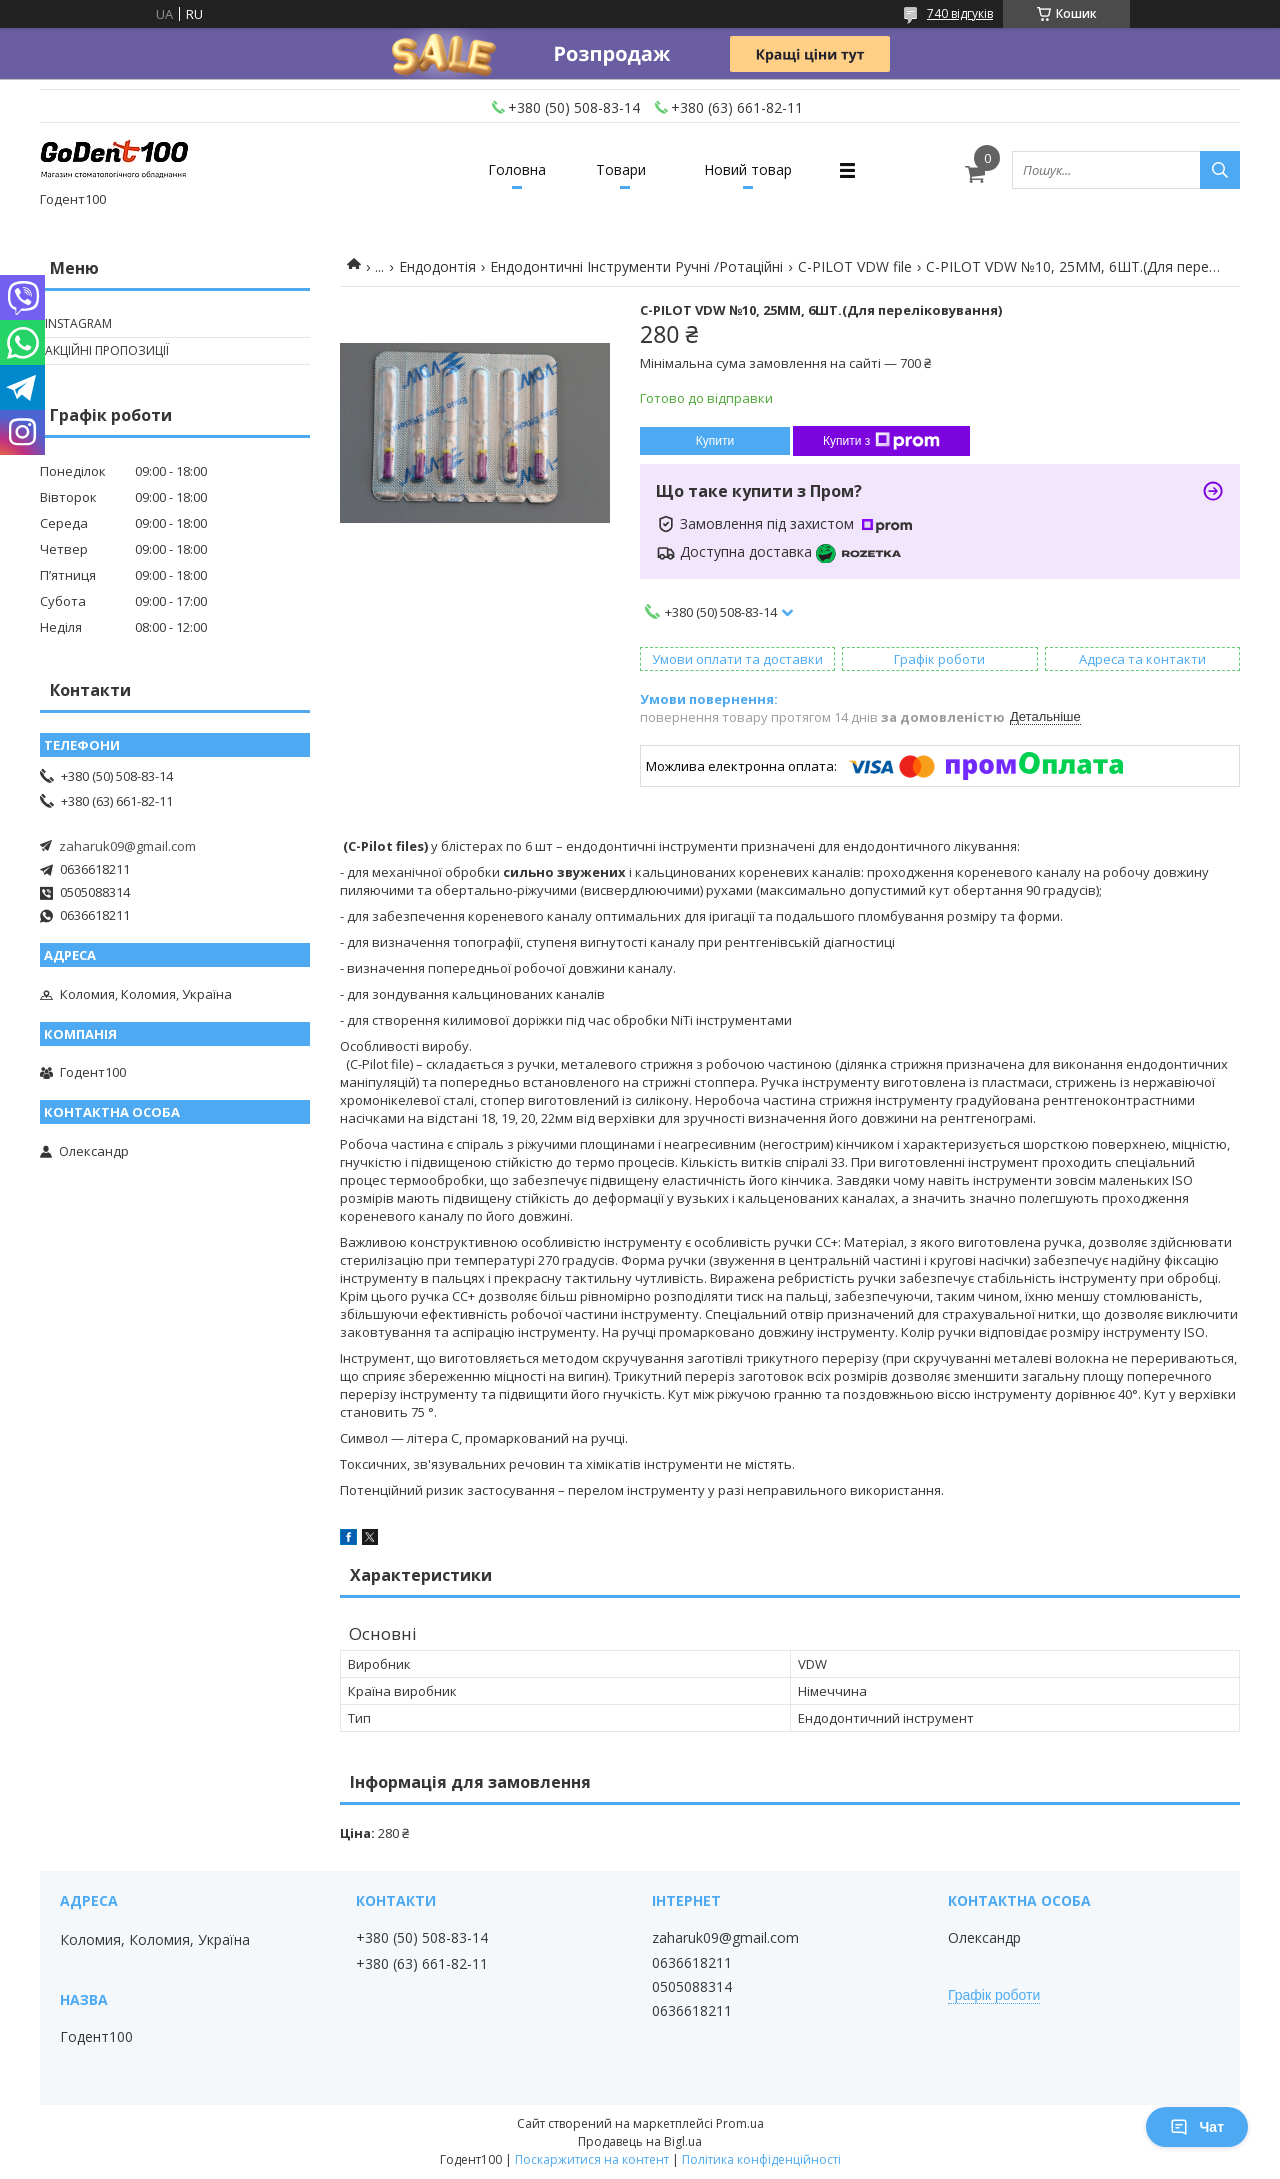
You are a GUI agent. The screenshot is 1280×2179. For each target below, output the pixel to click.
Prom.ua (740, 2123)
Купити (715, 441)
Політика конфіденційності (761, 2159)
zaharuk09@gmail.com (127, 846)
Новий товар (748, 169)
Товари (621, 169)
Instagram (78, 323)
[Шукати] (1220, 170)
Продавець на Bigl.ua (640, 2141)
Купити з (881, 441)
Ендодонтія (437, 266)
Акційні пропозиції (107, 350)
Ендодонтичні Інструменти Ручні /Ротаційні (636, 266)
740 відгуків (960, 13)
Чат (1197, 2127)
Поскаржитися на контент (592, 2159)
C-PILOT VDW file (855, 266)
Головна (517, 169)
